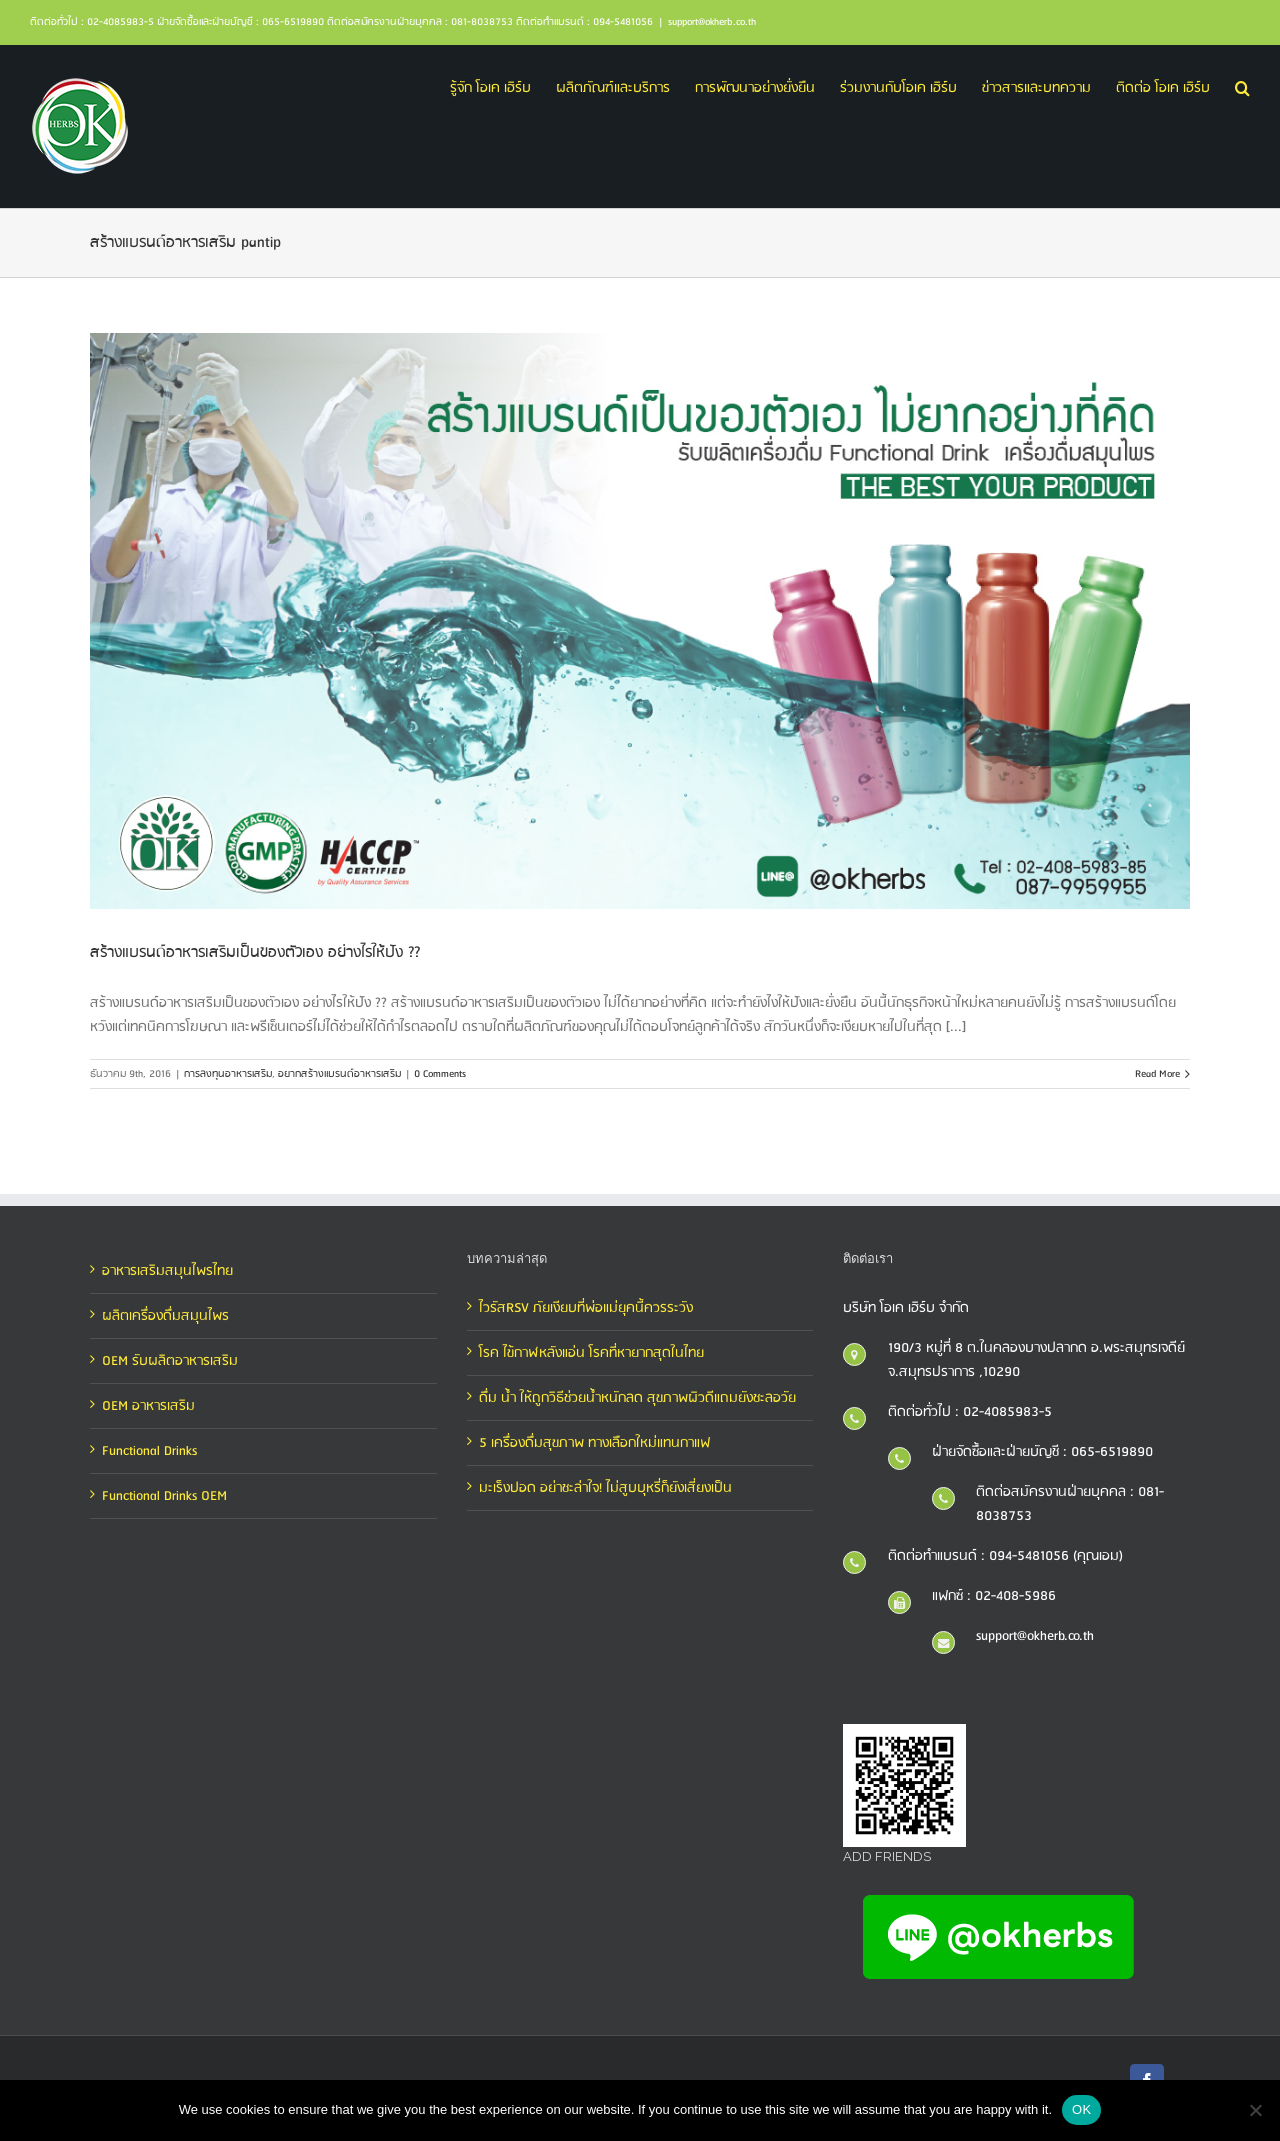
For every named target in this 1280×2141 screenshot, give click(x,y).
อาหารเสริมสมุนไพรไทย (167, 1271)
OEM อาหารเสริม (148, 1406)
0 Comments (440, 1074)
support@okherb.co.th (712, 22)
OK (1081, 2109)
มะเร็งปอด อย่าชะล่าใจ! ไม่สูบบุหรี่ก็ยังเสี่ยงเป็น (605, 1488)
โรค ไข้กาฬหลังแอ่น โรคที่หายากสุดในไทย (591, 1353)
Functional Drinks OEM (164, 1496)
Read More (1157, 1074)
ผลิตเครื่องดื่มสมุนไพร (165, 1316)
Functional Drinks (149, 1451)
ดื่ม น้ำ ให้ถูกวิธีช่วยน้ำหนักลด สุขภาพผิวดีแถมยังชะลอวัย (637, 1398)
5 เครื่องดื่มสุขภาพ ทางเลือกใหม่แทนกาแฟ (594, 1443)
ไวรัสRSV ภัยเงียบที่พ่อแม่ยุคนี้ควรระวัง (586, 1308)
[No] (1255, 2110)
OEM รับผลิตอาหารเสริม (170, 1361)
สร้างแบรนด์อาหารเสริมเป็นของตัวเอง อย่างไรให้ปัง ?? (255, 952)
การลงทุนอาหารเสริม (228, 1074)
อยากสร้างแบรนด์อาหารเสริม (339, 1074)
